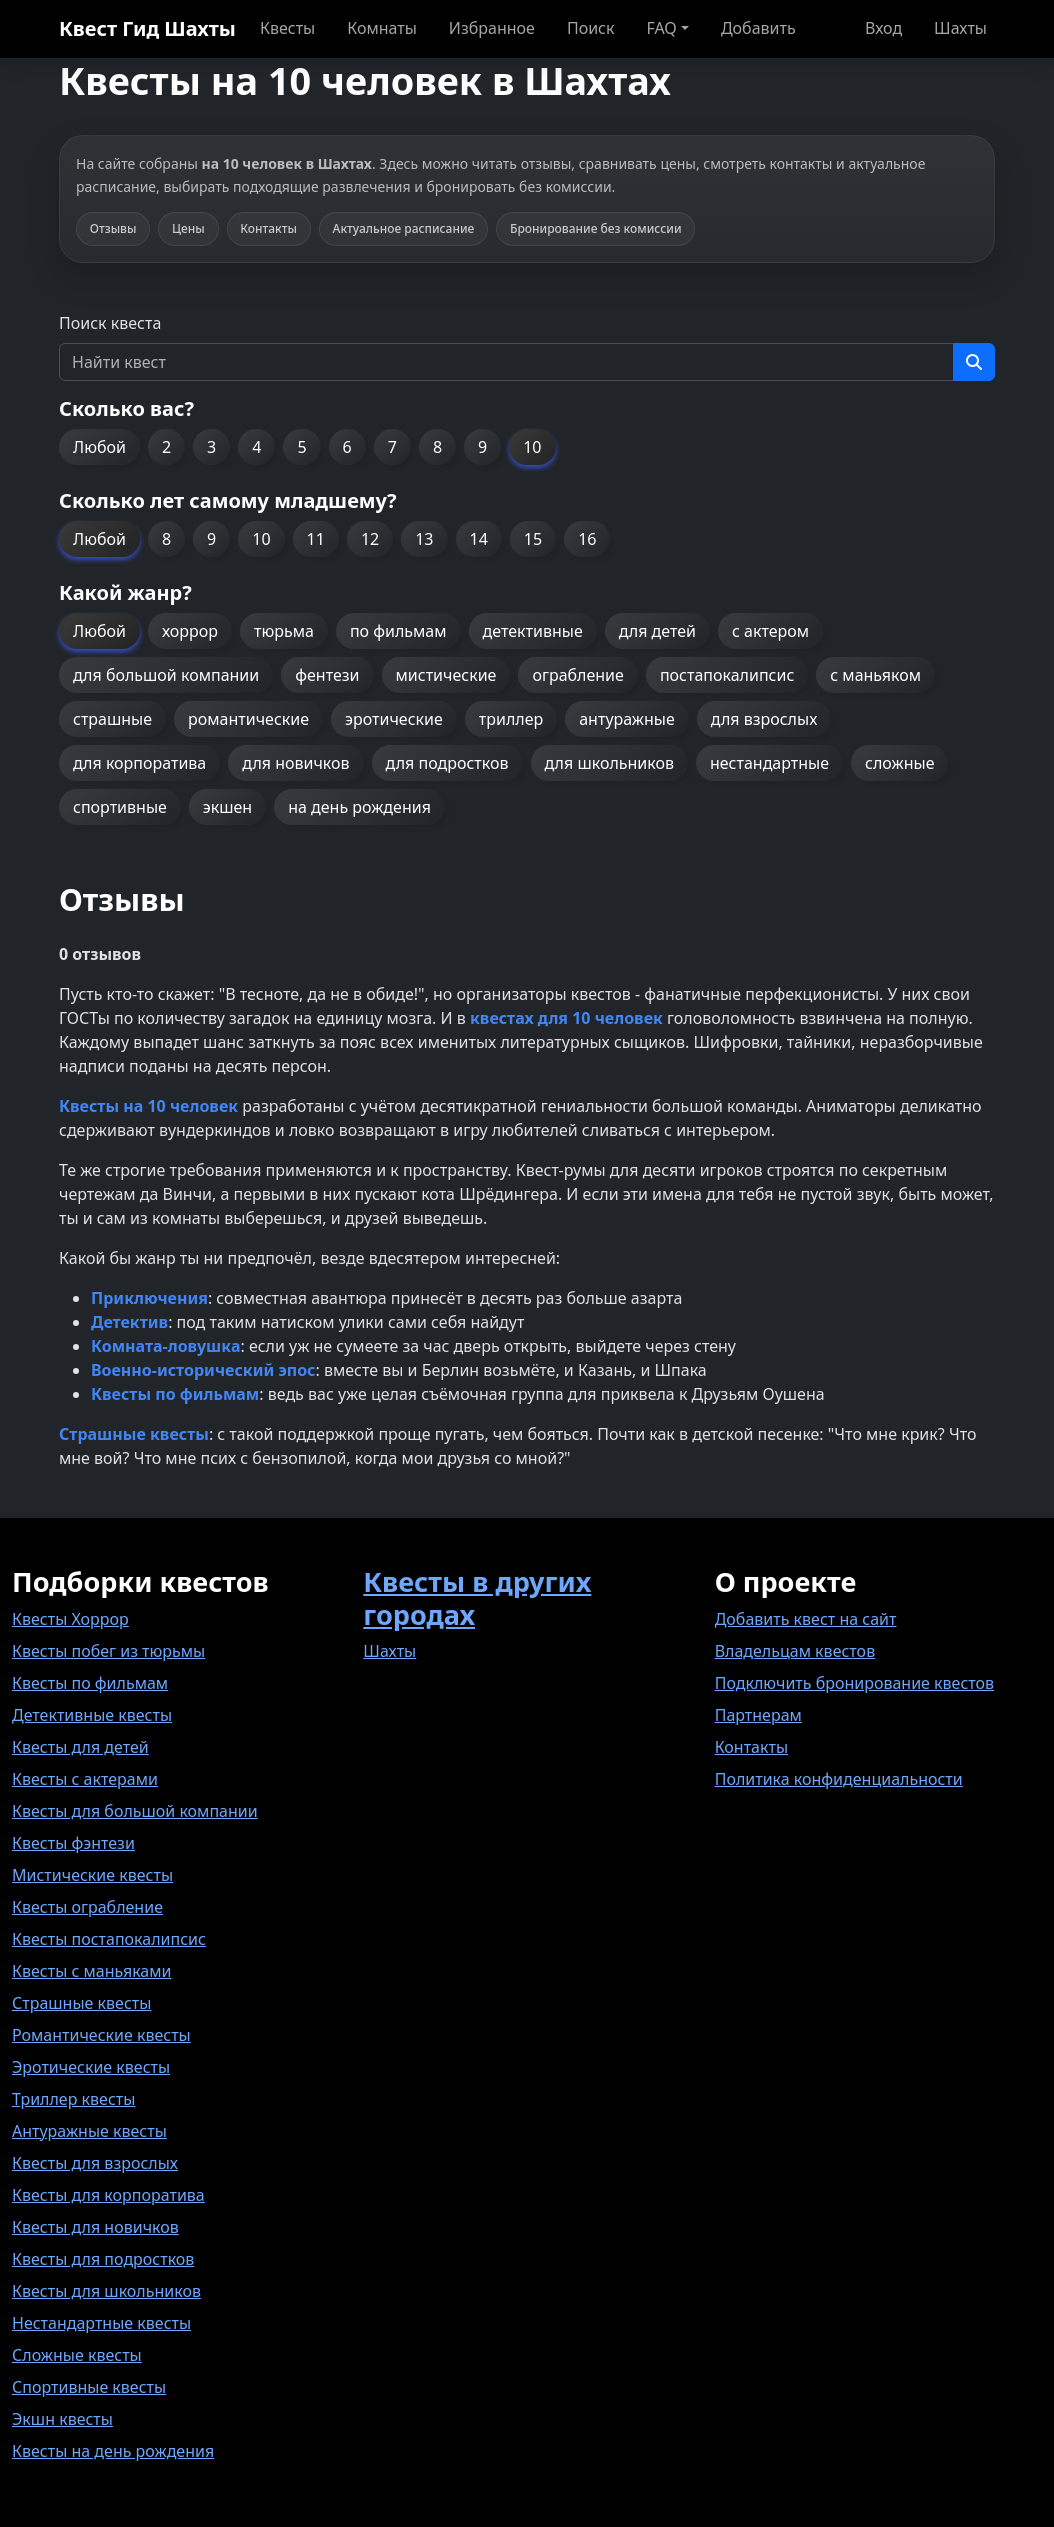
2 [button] (166, 447)
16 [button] (587, 539)
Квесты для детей (80, 1747)
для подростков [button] (447, 763)
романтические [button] (248, 719)
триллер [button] (511, 719)
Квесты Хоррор (70, 1619)
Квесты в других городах (477, 1598)
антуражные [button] (627, 719)
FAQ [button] (661, 28)
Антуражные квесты (89, 2131)
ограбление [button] (577, 675)
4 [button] (256, 447)
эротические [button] (394, 719)
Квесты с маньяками (91, 1971)
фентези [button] (327, 675)
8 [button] (437, 447)
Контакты (751, 1747)
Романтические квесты (101, 2035)
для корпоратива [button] (139, 763)
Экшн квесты (62, 2419)
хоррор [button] (190, 631)
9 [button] (482, 447)
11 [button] (316, 539)
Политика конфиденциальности (839, 1779)
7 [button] (392, 447)
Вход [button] (883, 28)
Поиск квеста (110, 323)
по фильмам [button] (398, 631)
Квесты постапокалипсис (109, 1939)
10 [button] (532, 447)
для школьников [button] (609, 763)
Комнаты (382, 28)
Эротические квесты (91, 2067)
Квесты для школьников (106, 2291)
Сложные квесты (77, 2355)
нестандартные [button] (769, 763)
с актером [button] (770, 631)
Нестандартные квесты (101, 2323)
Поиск (591, 28)
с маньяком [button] (875, 675)
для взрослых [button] (764, 719)
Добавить (758, 28)
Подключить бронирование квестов (854, 1683)
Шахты (960, 28)
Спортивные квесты (89, 2387)
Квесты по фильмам (90, 1683)
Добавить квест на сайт (806, 1619)
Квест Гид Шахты (147, 28)
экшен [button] (227, 807)
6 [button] (347, 447)
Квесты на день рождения (113, 2451)
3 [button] (211, 447)
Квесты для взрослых (95, 2163)
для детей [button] (657, 631)
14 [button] (479, 539)
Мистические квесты (92, 1875)
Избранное (492, 28)
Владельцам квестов (795, 1651)
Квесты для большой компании (135, 1811)
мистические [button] (446, 675)
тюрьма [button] (284, 631)
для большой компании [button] (166, 675)
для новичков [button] (295, 763)
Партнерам (758, 1715)
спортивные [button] (120, 807)
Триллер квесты (73, 2099)
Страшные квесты (81, 2003)
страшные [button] (112, 719)
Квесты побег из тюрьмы (108, 1651)
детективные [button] (533, 631)
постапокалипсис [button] (727, 675)
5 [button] (301, 447)
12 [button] (370, 539)
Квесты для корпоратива (108, 2195)
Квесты (287, 28)
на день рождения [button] (359, 807)
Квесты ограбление (87, 1907)
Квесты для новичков (95, 2227)
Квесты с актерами (85, 1779)
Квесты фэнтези (73, 1843)
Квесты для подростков (103, 2259)
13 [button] (424, 539)
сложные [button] (899, 763)
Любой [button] (99, 447)
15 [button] (533, 539)
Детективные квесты (92, 1715)
